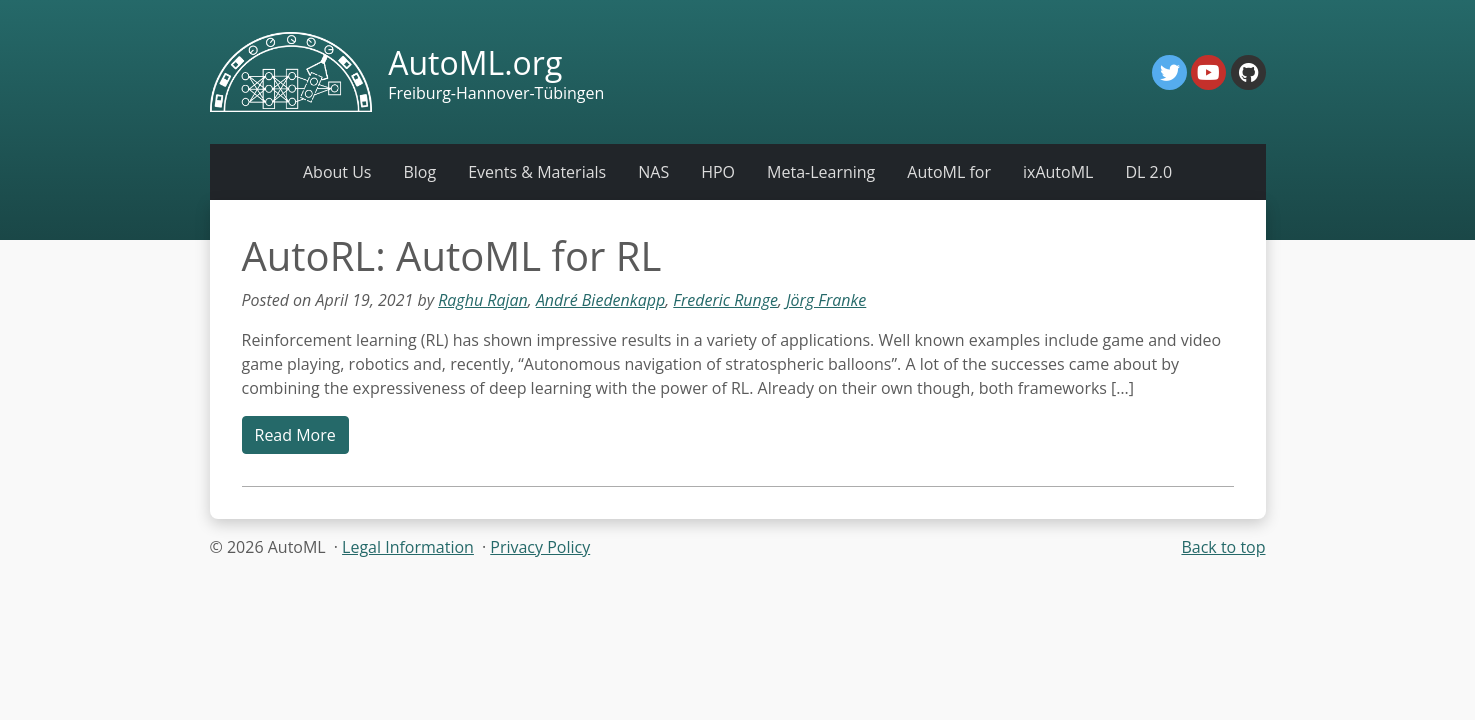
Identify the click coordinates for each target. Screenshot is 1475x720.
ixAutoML (1058, 172)
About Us (337, 172)
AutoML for (949, 172)
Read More (295, 435)
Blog (419, 172)
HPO (718, 172)
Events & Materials (537, 172)
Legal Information (408, 547)
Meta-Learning (821, 172)
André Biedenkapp (600, 300)
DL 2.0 (1148, 172)
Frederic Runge (725, 300)
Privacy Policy (540, 547)
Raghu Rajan (483, 300)
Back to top (1223, 547)
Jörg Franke (826, 300)
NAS (653, 172)
